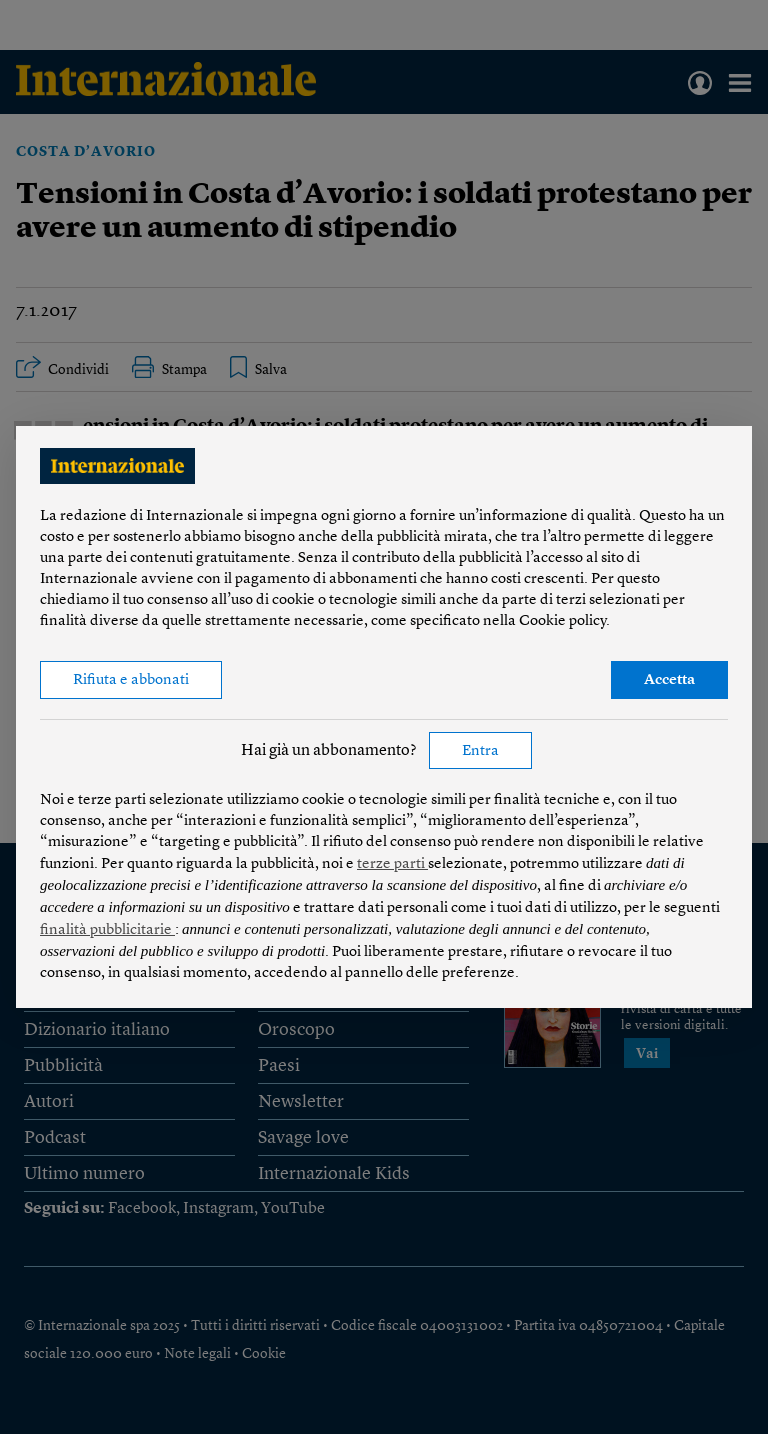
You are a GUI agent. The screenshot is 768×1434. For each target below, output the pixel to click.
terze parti (392, 864)
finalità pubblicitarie (107, 930)
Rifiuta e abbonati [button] (131, 680)
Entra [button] (480, 751)
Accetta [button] (669, 680)
